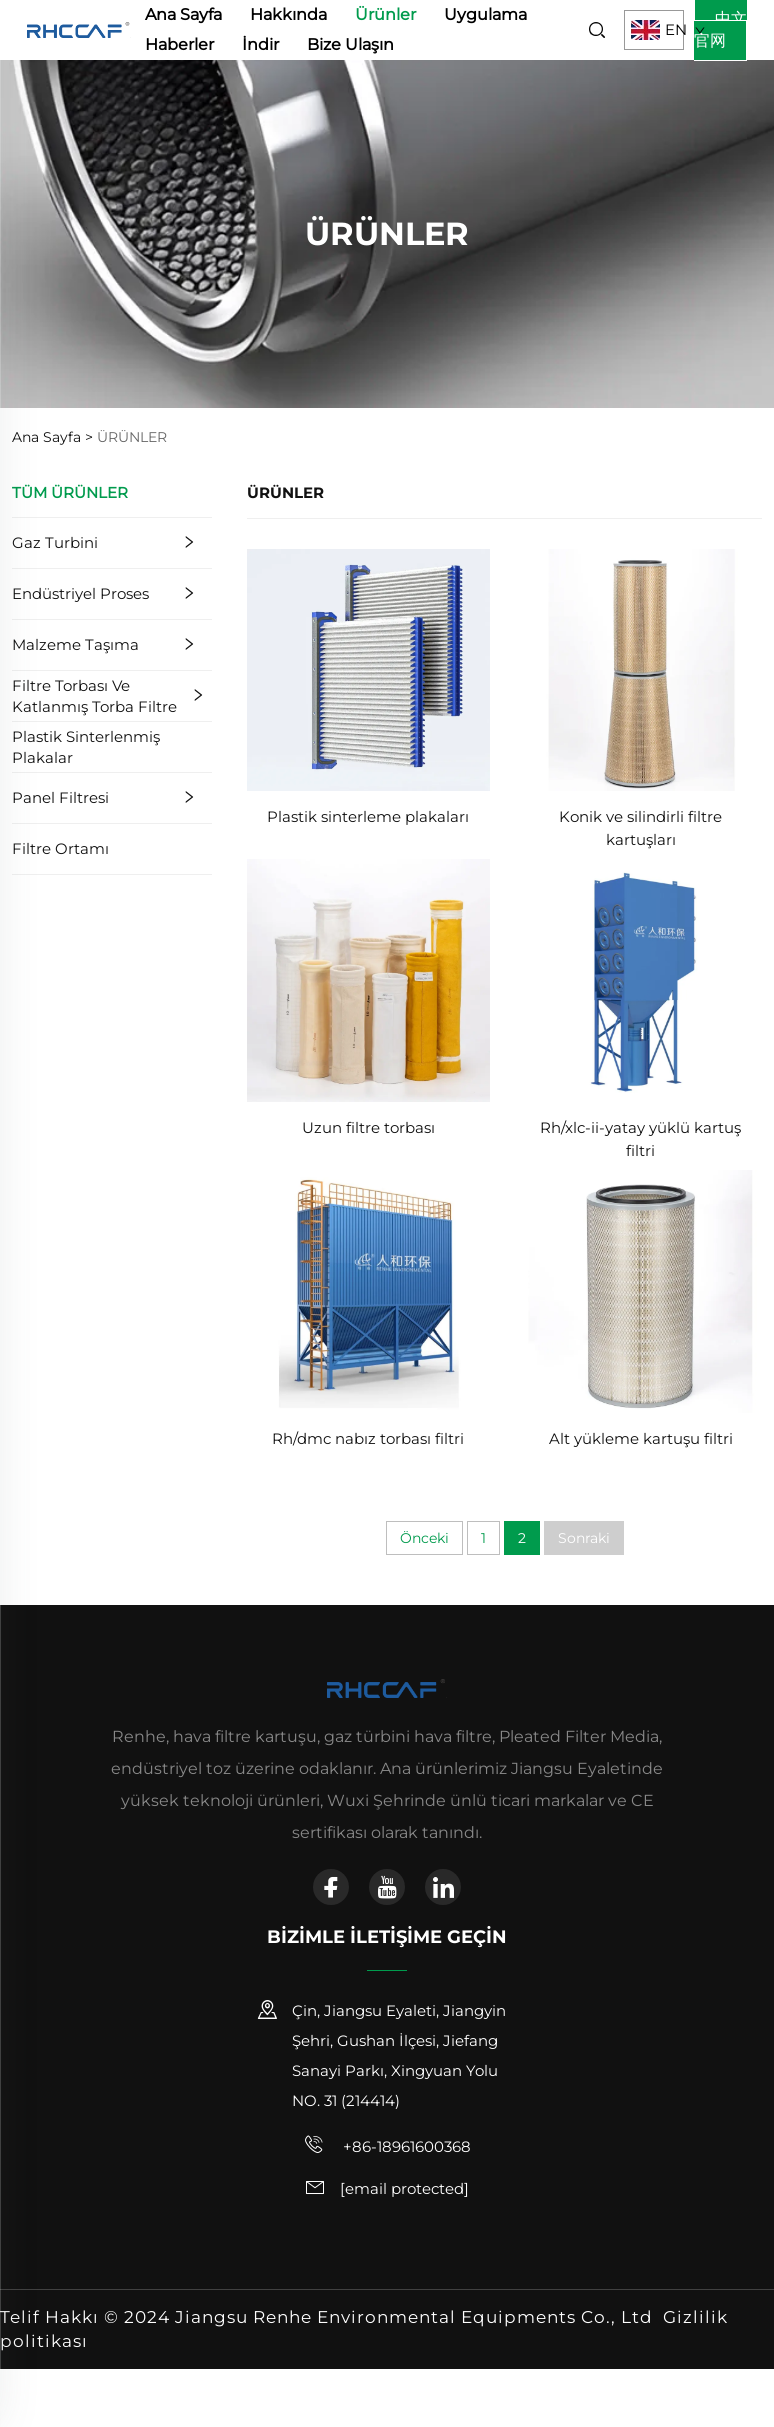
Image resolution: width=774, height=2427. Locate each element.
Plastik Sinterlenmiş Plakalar (86, 747)
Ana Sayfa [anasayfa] (183, 14)
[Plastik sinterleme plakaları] (368, 668)
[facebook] (331, 1887)
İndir (260, 44)
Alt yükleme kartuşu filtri (641, 1438)
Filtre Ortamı (60, 848)
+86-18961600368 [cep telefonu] (387, 2145)
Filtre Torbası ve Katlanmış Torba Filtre (94, 696)
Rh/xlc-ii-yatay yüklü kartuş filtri (640, 1139)
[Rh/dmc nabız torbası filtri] (368, 1290)
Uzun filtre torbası (368, 1127)
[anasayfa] (79, 28)
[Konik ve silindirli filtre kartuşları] (641, 668)
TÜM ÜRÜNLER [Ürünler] (70, 492)
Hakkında (288, 14)
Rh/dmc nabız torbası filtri (368, 1438)
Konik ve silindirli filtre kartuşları (640, 828)
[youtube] (387, 1887)
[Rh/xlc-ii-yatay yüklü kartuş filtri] (641, 979)
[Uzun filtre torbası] (368, 979)
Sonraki (584, 1538)
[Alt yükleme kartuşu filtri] (641, 1290)
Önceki (424, 1538)
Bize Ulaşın (350, 44)
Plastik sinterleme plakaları (368, 816)
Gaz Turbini (55, 542)
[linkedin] (443, 1887)
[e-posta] (404, 2188)
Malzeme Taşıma (75, 644)
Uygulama (485, 14)
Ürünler (385, 14)
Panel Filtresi (60, 797)
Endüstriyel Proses (80, 593)
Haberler (179, 44)
